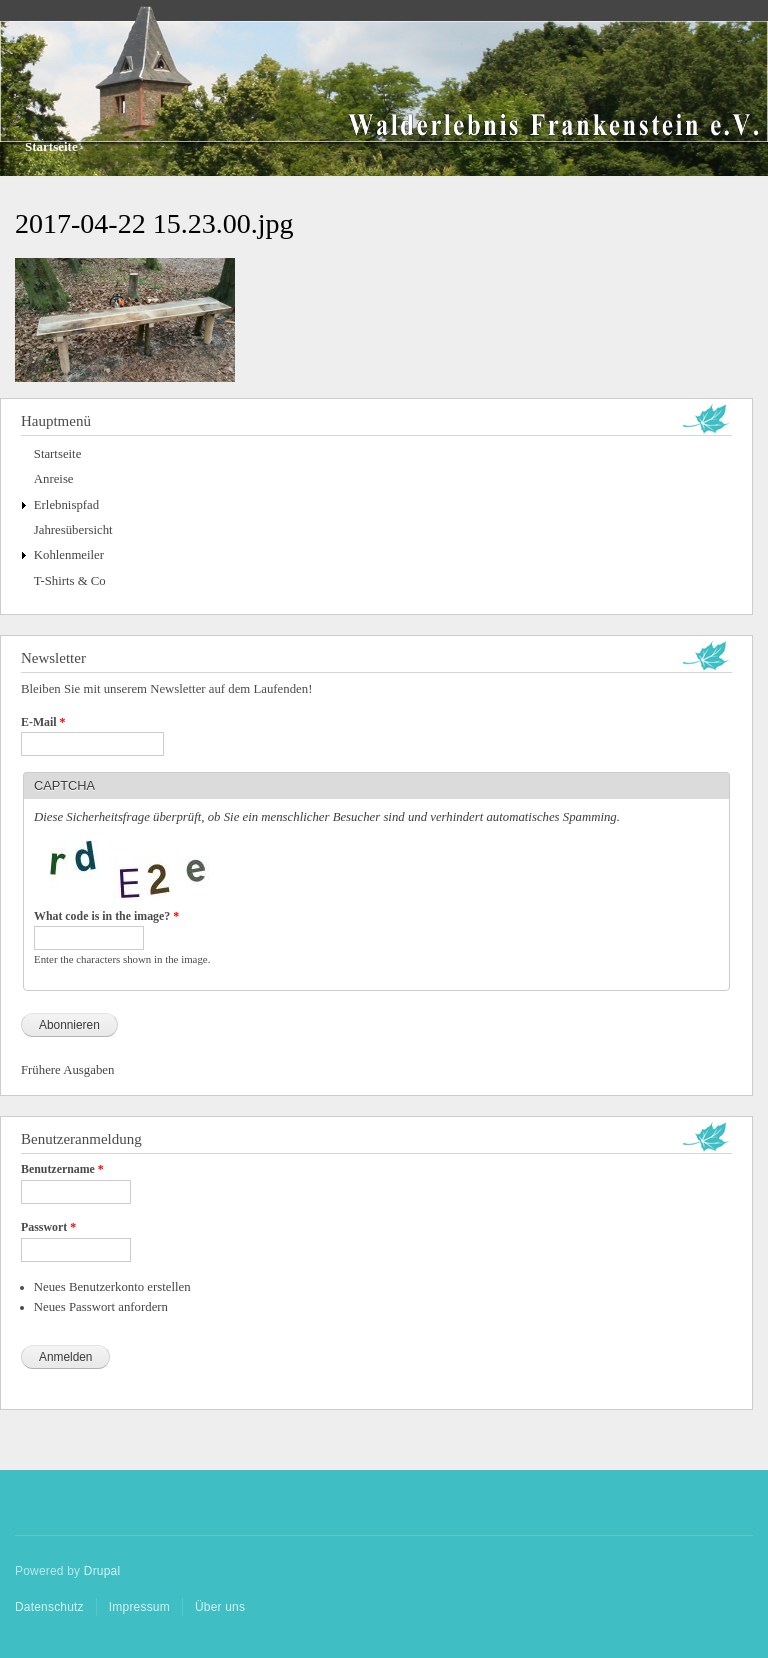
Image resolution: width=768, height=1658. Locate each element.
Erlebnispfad (66, 505)
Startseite (51, 146)
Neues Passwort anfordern (101, 1307)
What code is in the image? (106, 916)
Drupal (102, 1571)
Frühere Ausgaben (67, 1070)
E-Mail (43, 722)
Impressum (139, 1607)
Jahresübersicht (73, 530)
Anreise (54, 479)
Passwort (48, 1227)
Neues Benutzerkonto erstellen (112, 1287)
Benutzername (62, 1169)
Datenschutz (49, 1607)
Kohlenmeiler (69, 555)
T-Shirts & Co (70, 581)
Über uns (220, 1607)
